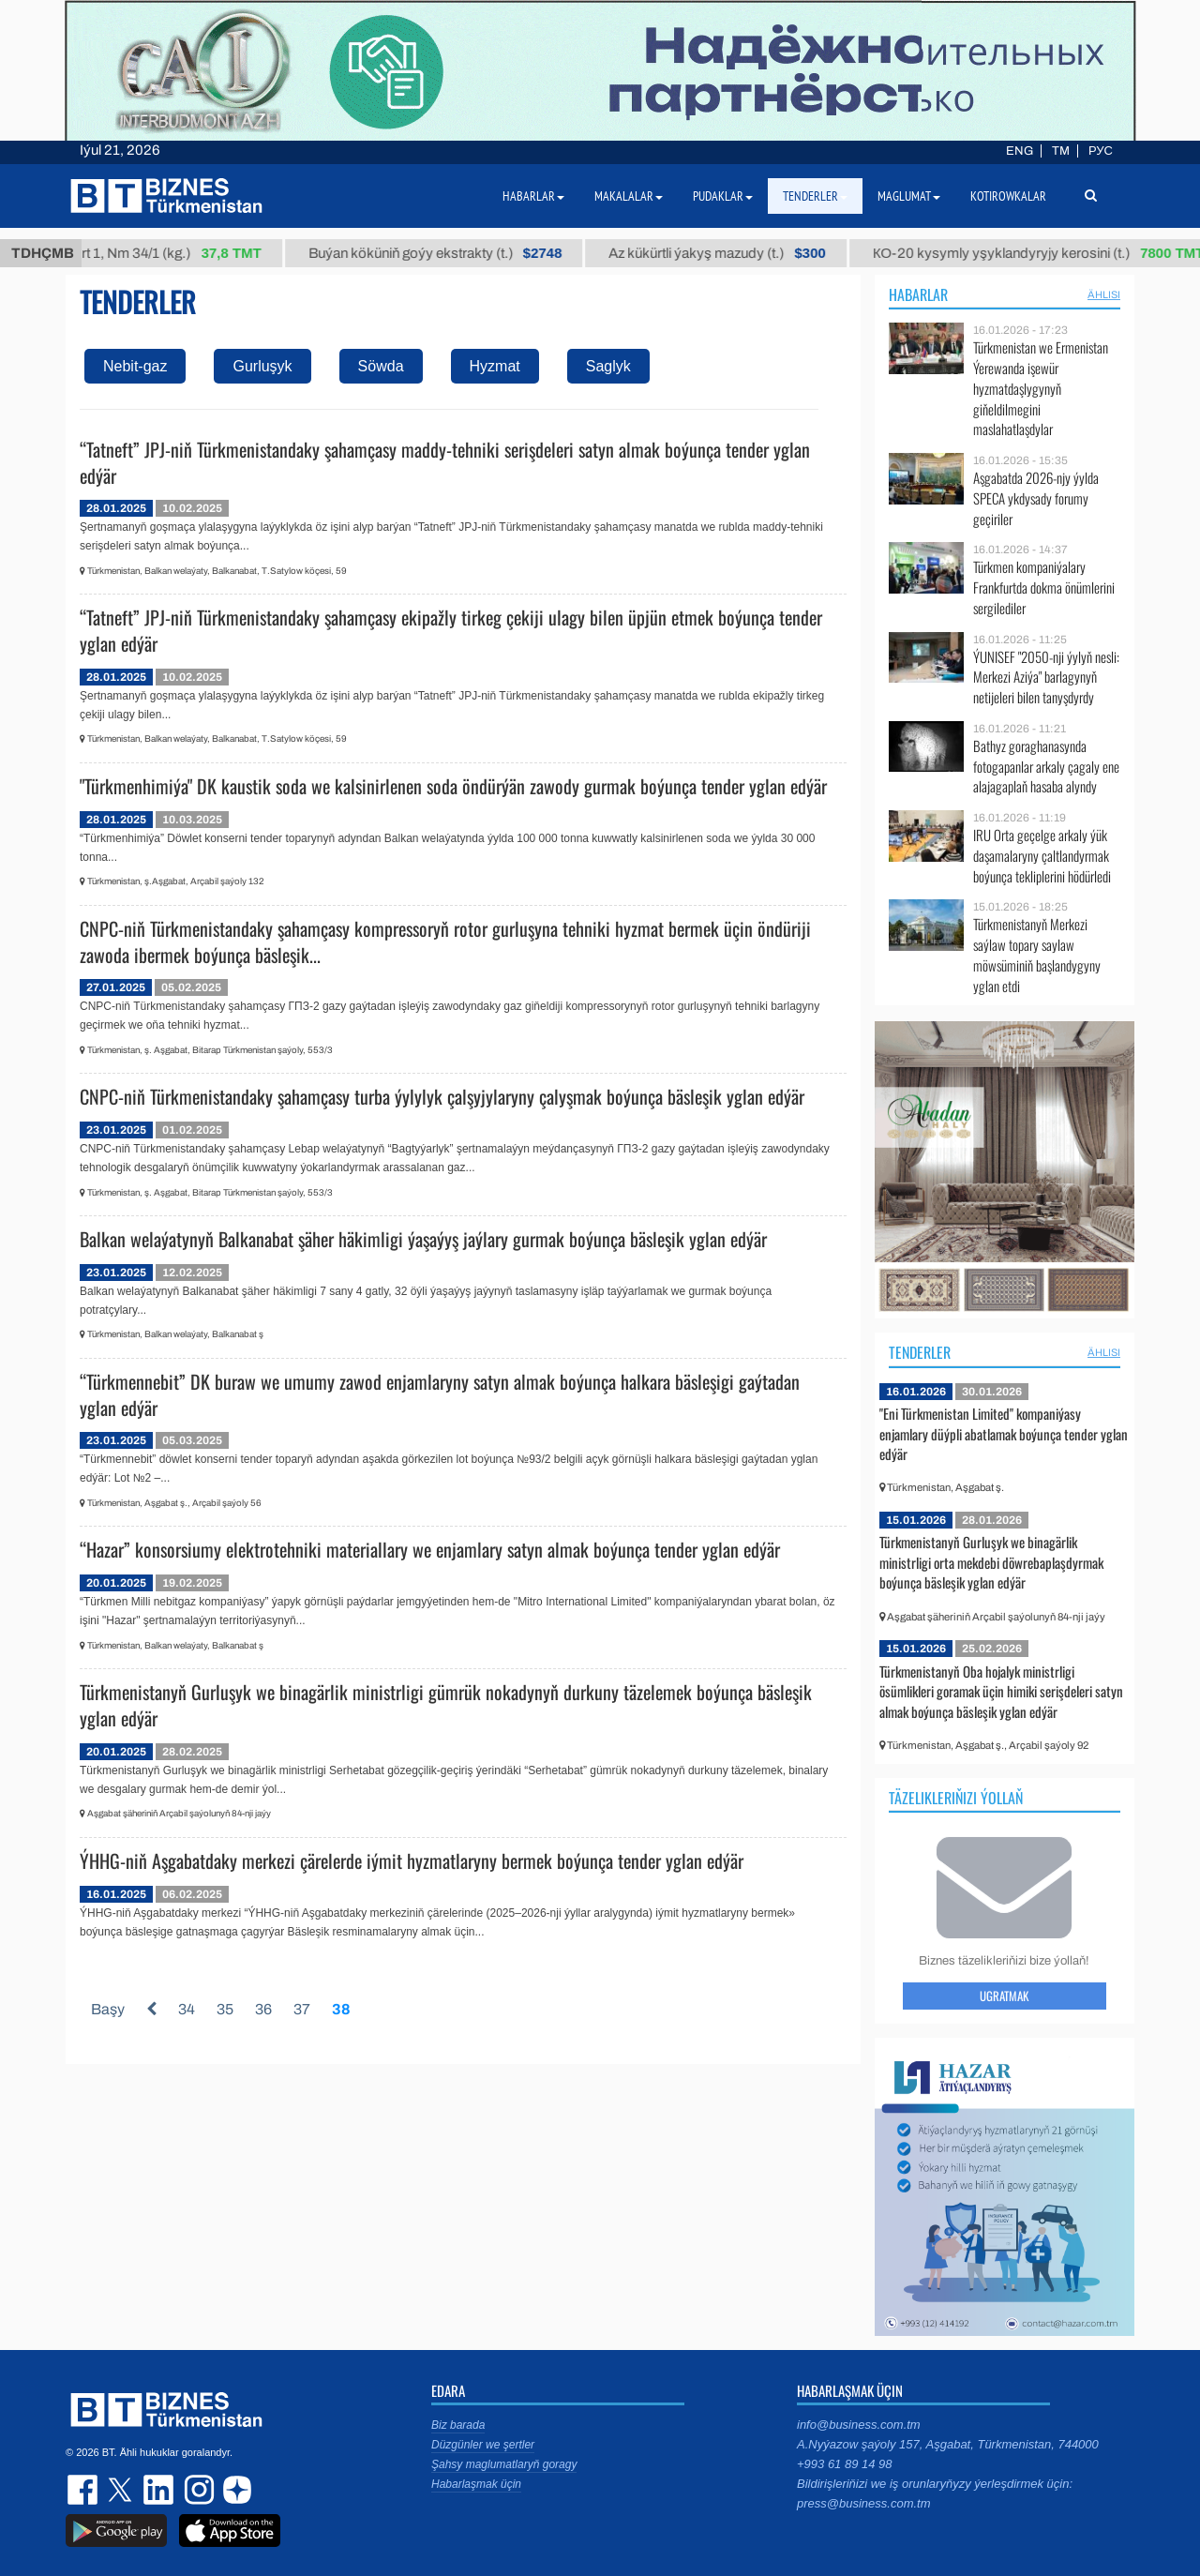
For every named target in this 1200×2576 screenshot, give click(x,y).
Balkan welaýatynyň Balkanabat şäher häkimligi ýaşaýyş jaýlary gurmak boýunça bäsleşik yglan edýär (423, 1239)
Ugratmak (1004, 1995)
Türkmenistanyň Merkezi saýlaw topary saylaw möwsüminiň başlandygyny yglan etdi (1037, 954)
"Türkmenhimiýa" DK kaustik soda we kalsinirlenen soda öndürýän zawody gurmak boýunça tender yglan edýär (453, 786)
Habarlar (918, 294)
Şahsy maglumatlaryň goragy (504, 2464)
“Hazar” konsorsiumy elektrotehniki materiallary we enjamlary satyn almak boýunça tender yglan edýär (430, 1549)
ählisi (1104, 294)
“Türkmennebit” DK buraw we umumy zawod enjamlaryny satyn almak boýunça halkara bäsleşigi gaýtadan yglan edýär (440, 1394)
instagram (197, 2489)
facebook (84, 2489)
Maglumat (909, 196)
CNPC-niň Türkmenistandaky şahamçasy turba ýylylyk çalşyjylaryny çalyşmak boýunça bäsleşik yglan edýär (442, 1096)
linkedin (159, 2489)
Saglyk (608, 366)
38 (341, 2009)
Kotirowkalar (1008, 196)
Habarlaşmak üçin (476, 2484)
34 (186, 2009)
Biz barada (458, 2425)
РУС (1100, 151)
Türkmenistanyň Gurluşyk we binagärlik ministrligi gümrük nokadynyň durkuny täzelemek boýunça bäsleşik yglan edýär (446, 1705)
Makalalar (628, 196)
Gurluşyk (262, 366)
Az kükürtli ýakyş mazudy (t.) (741, 253)
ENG (1019, 151)
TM (1061, 151)
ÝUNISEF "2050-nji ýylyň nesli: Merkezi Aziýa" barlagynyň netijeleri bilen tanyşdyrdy (1046, 677)
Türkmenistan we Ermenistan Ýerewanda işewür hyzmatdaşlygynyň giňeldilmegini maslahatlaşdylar (1040, 388)
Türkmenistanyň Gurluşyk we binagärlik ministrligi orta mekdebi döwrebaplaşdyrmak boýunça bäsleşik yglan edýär (991, 1561)
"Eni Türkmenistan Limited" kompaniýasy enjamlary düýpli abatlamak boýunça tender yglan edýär (1003, 1433)
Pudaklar (723, 196)
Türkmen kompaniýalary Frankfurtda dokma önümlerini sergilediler (1044, 587)
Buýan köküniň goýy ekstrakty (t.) (459, 253)
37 (301, 2009)
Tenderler (920, 1352)
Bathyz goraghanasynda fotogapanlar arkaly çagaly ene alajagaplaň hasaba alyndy (1046, 766)
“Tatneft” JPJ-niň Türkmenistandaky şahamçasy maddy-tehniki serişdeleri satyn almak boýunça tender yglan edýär (445, 462)
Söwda (381, 366)
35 (225, 2009)
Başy (108, 2009)
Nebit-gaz (135, 366)
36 (263, 2009)
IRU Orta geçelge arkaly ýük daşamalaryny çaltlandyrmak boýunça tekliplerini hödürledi (1042, 855)
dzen (234, 2489)
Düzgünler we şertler (482, 2444)
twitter (122, 2489)
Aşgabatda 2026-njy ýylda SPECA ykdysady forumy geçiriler (1036, 498)
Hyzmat (495, 366)
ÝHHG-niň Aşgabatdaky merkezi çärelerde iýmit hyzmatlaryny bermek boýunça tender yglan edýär (411, 1860)
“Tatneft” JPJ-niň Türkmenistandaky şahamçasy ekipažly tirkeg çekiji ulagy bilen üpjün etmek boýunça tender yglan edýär (451, 630)
